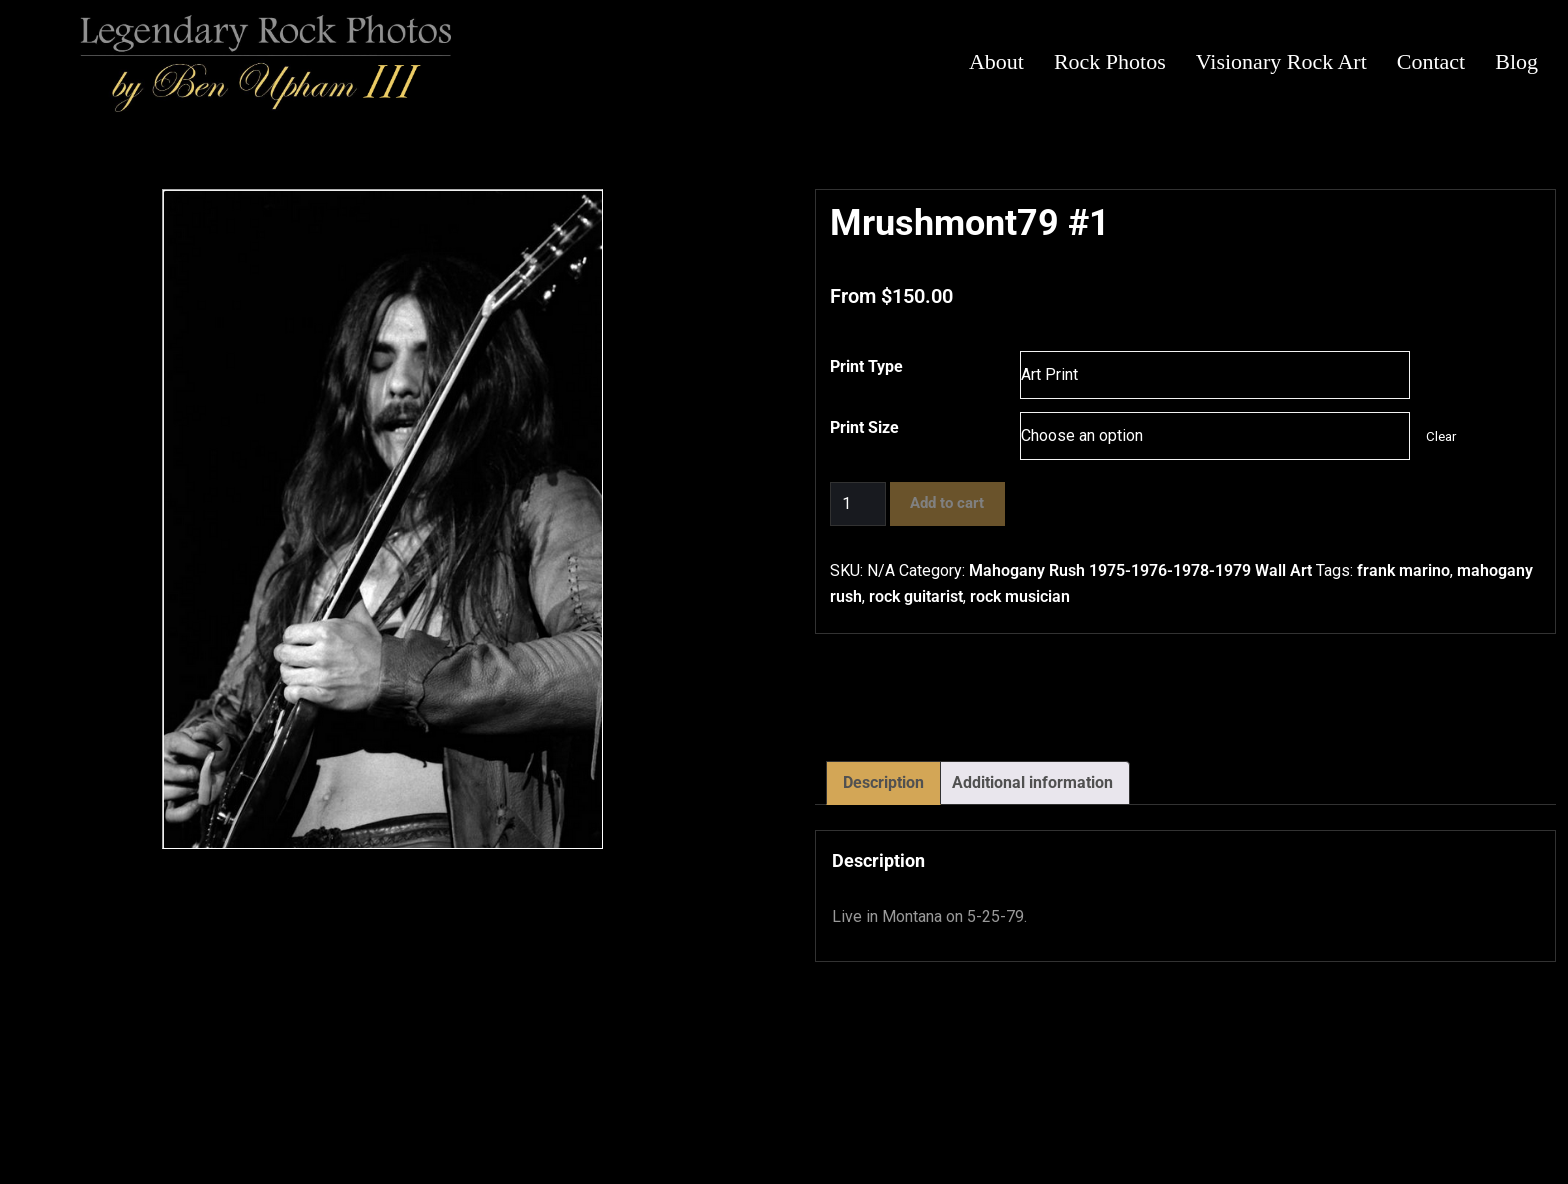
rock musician (1020, 596)
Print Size (864, 427)
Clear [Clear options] (1441, 436)
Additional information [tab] (1032, 782)
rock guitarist (916, 596)
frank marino (1403, 570)
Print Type (866, 366)
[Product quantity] (858, 504)
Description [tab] (883, 782)
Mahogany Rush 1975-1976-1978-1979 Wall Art (1140, 570)
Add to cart (947, 503)
